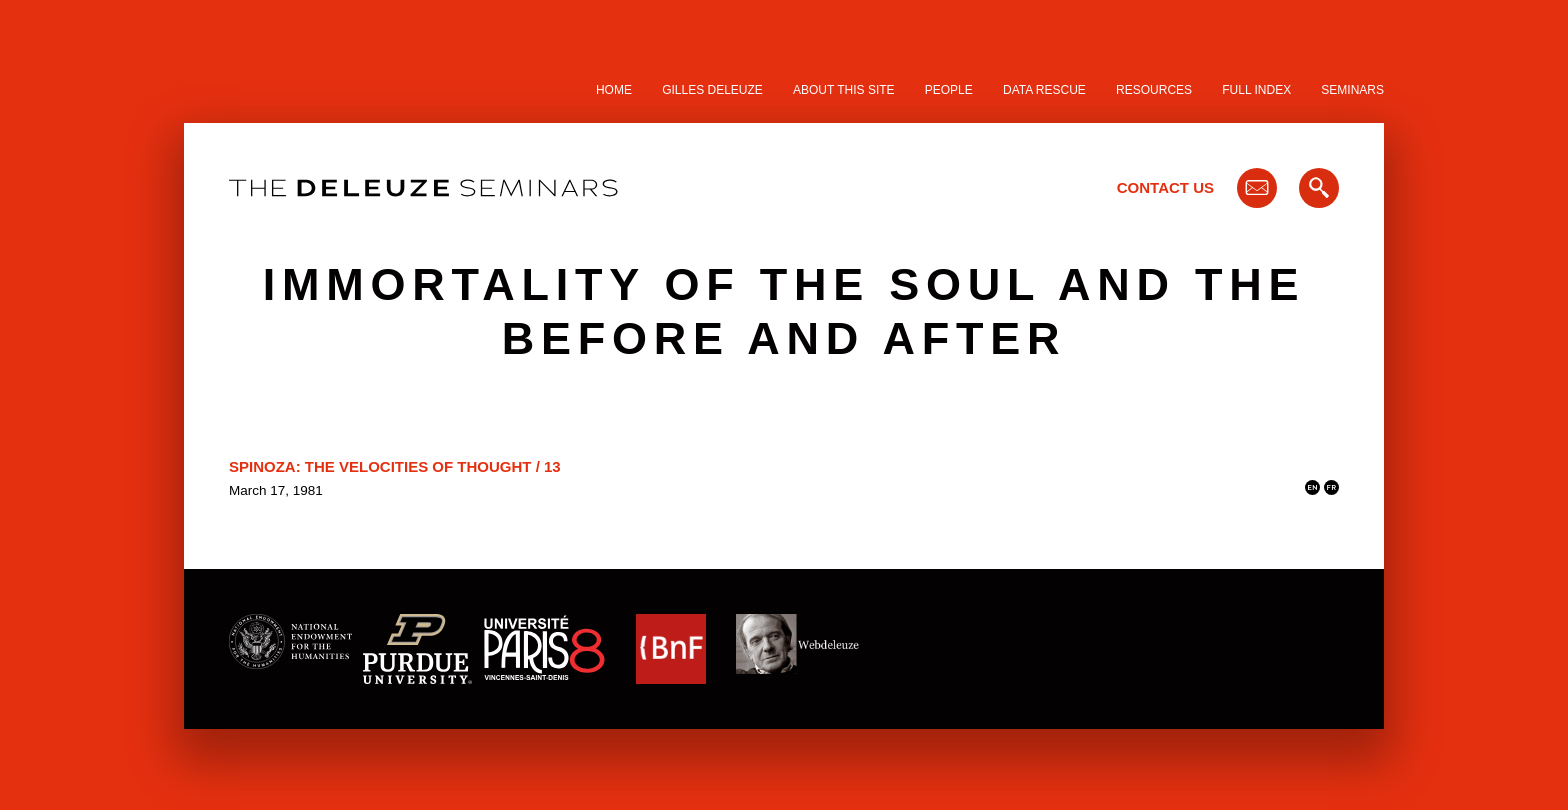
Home (614, 90)
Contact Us (1165, 187)
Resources (1154, 90)
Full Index (1256, 90)
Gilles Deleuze (712, 90)
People (949, 90)
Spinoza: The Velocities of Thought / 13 (395, 466)
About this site (844, 90)
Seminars (1352, 90)
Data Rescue (1044, 90)
